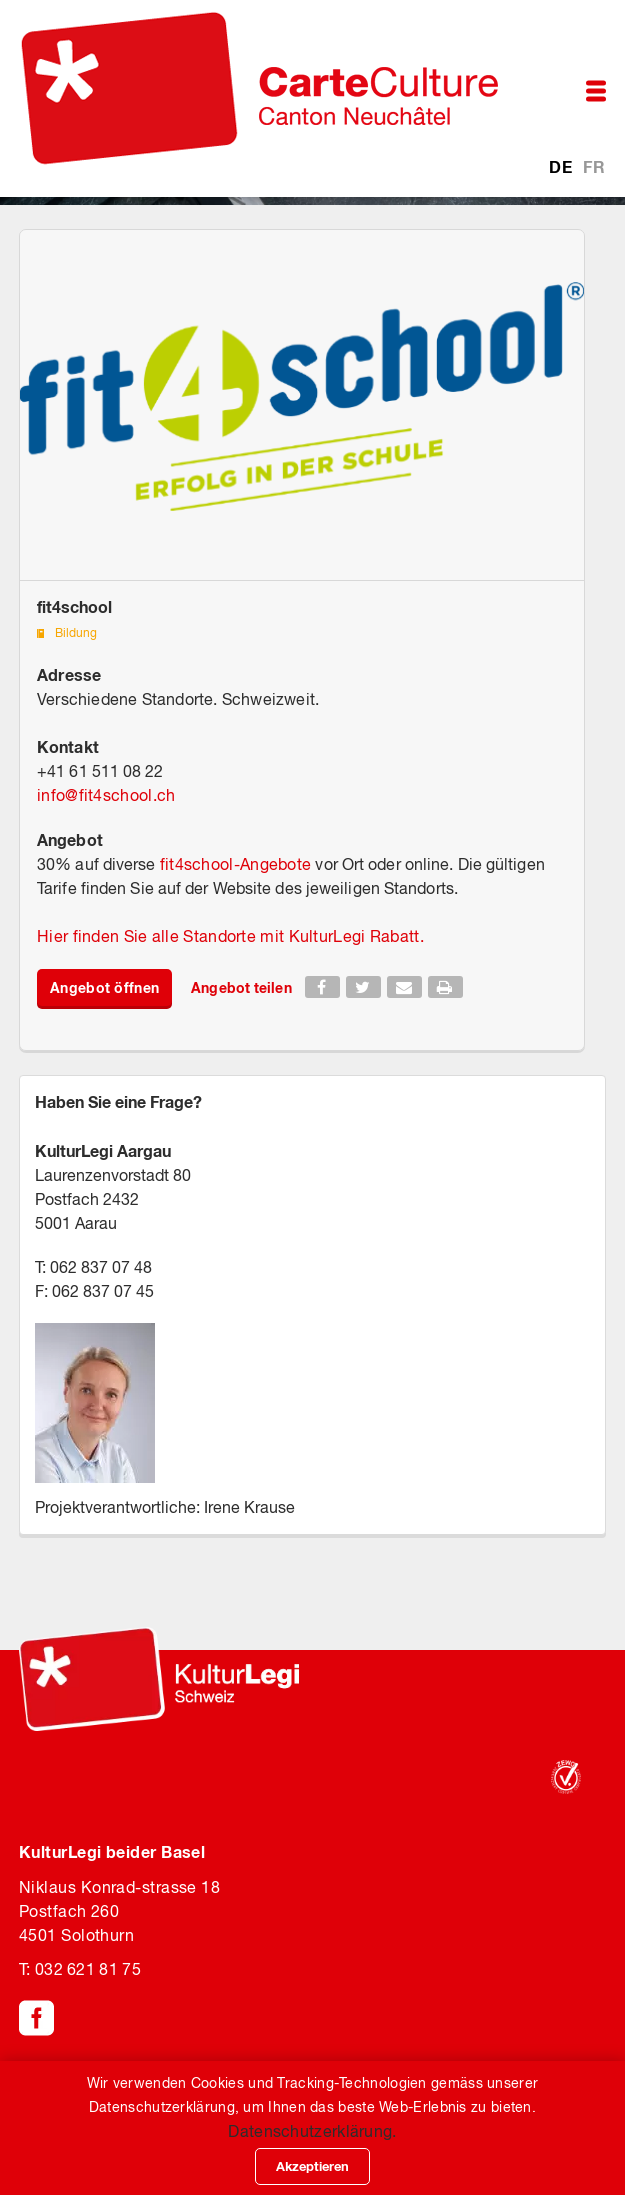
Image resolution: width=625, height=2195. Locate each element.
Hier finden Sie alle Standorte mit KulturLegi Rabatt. (230, 936)
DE (562, 166)
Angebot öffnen (104, 987)
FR (594, 166)
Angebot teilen (241, 987)
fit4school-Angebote (236, 864)
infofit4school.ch (106, 795)
